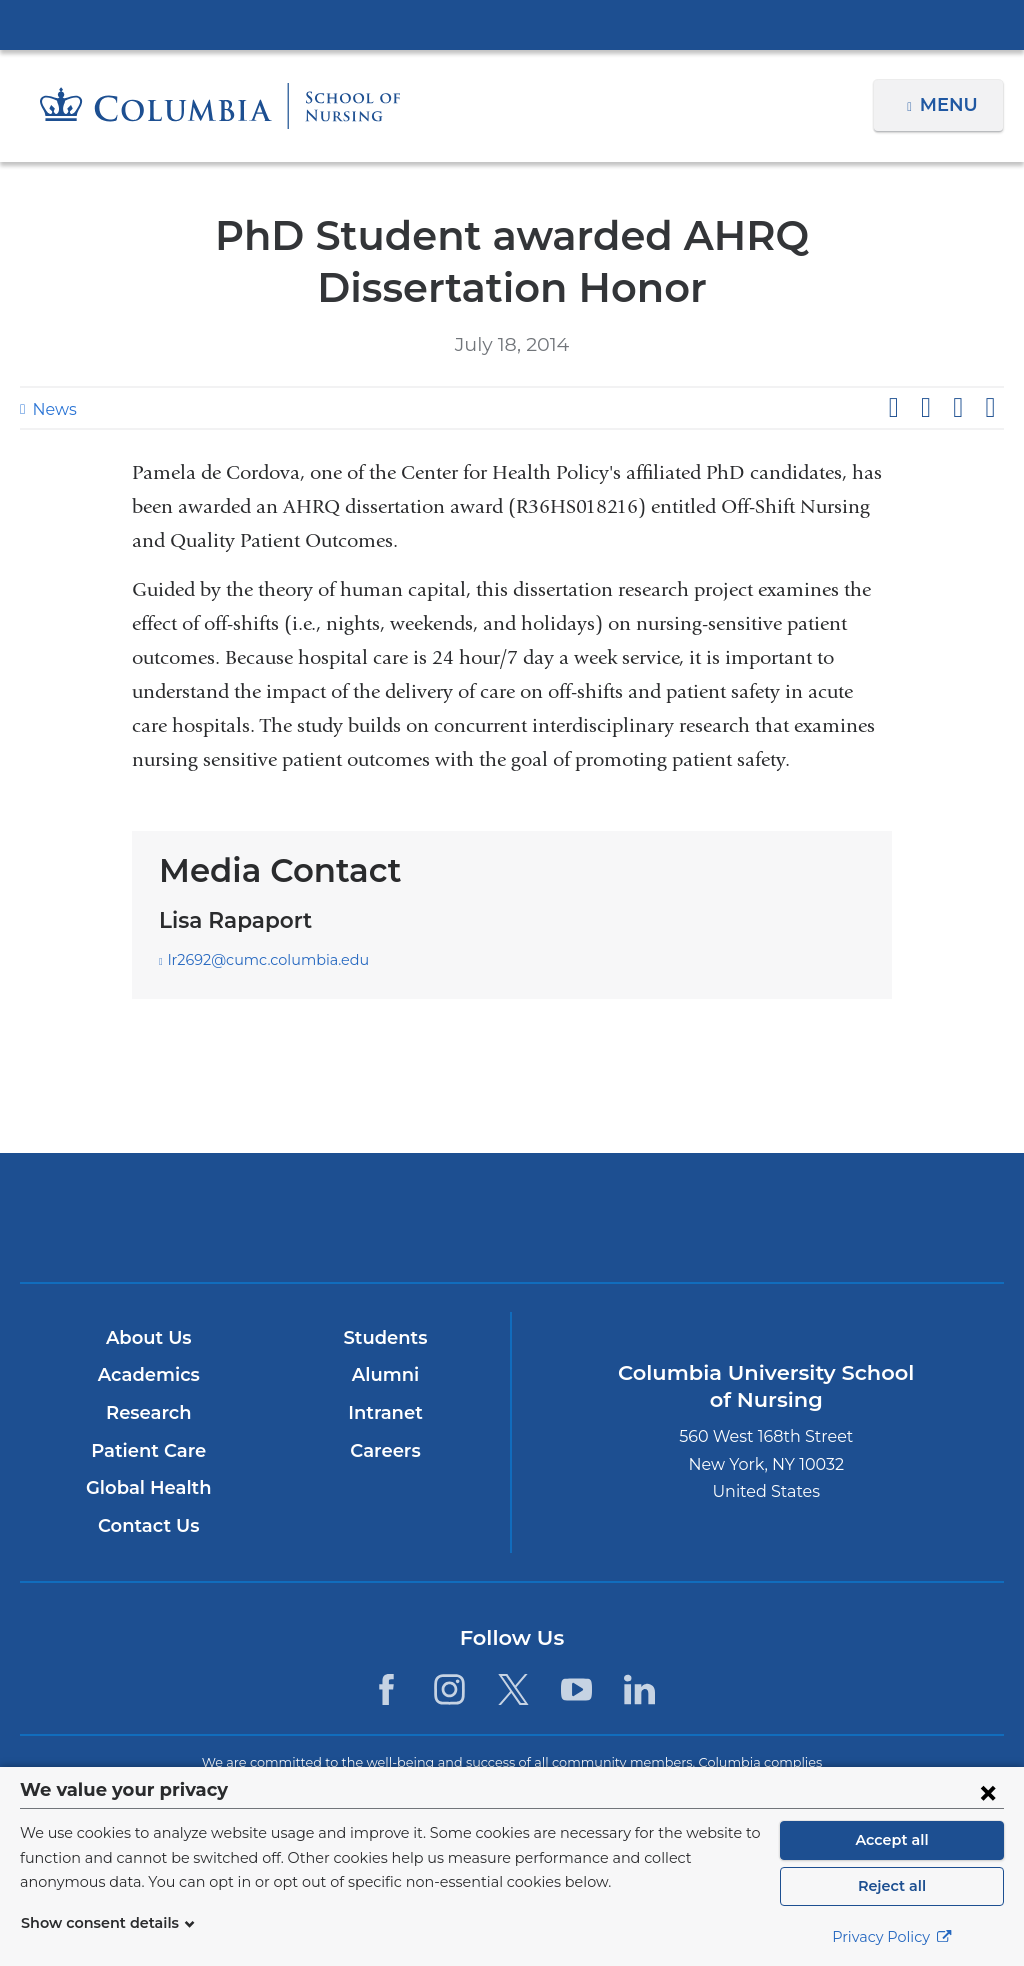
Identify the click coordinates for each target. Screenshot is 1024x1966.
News (52, 409)
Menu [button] (951, 105)
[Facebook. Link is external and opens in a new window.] (386, 1689)
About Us (148, 1338)
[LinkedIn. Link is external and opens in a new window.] (639, 1689)
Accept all (892, 1840)
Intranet (385, 1413)
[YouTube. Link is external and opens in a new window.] (576, 1689)
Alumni (384, 1376)
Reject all (891, 1886)
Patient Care (148, 1451)
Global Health (148, 1488)
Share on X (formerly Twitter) (925, 408)
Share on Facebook (893, 408)
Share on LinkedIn (958, 408)
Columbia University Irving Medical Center (512, 24)
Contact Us (148, 1526)
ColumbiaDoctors (835, 1217)
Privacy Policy (892, 1937)
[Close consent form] (988, 1792)
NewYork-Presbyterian (512, 1231)
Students (384, 1338)
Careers (384, 1451)
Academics (148, 1376)
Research (148, 1413)
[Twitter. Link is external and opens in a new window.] (513, 1689)
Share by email (990, 408)
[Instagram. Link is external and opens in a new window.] (449, 1689)
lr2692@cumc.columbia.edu (257, 960)
